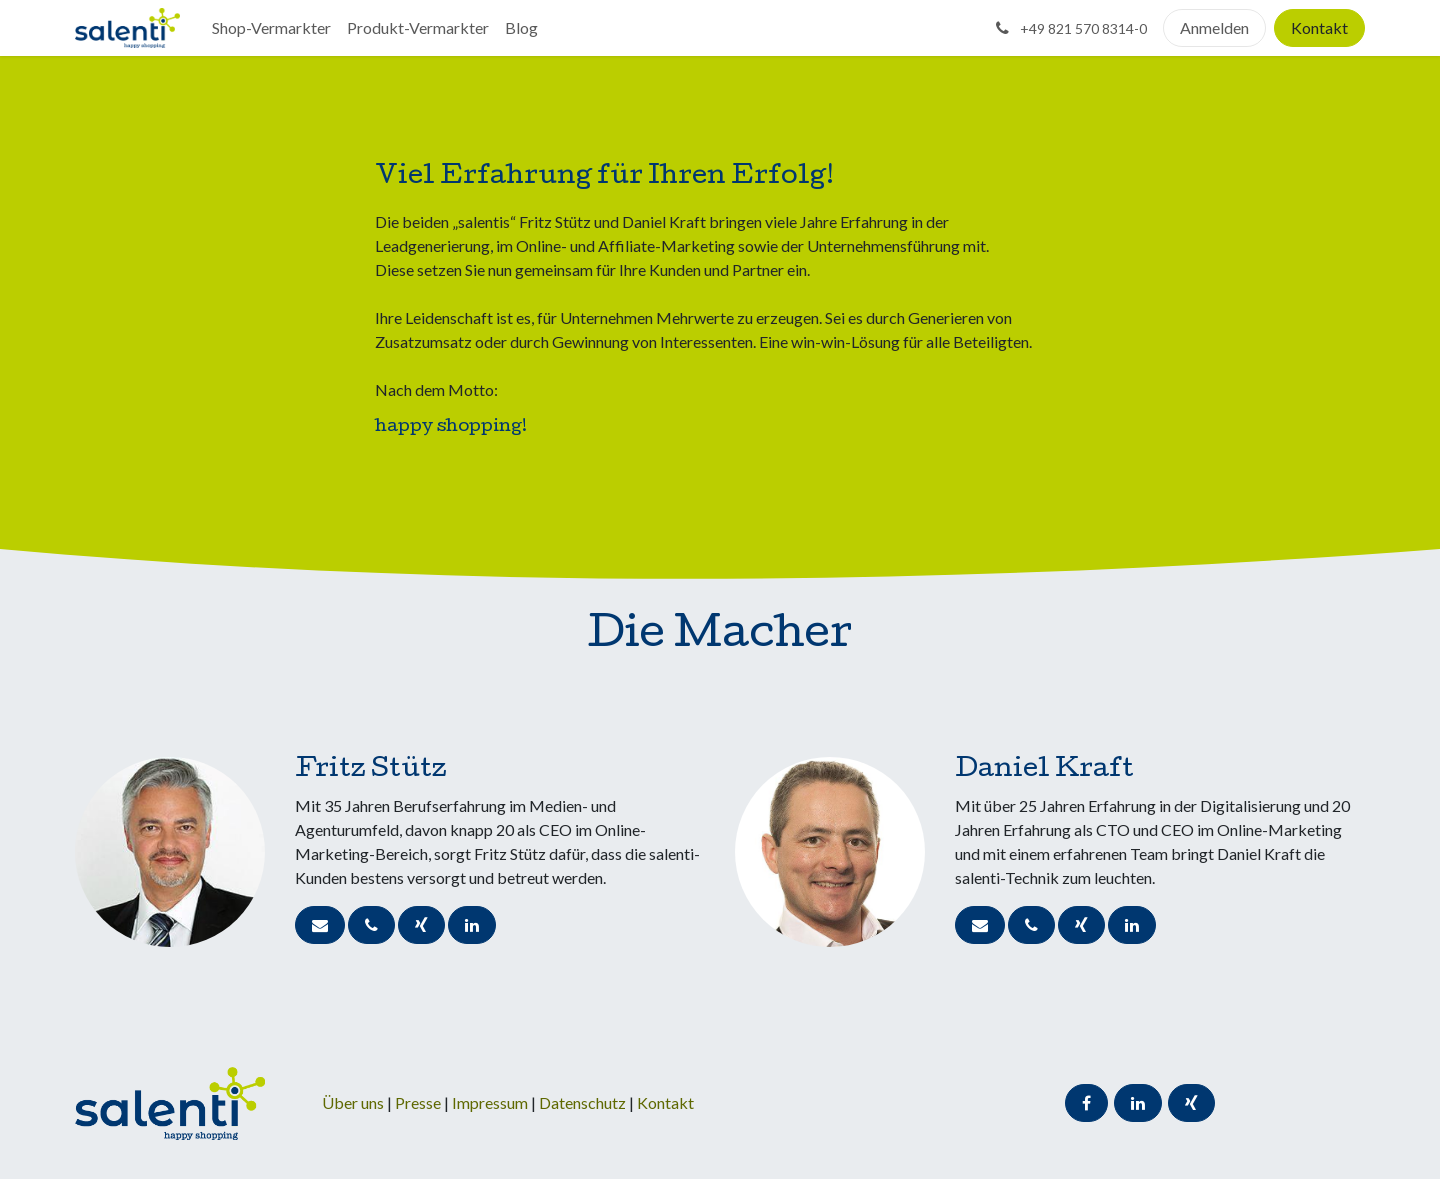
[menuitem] (271, 28)
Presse (418, 1102)
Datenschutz (584, 1102)
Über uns (353, 1102)
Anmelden (1214, 27)
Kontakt (1319, 27)
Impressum (491, 1102)
